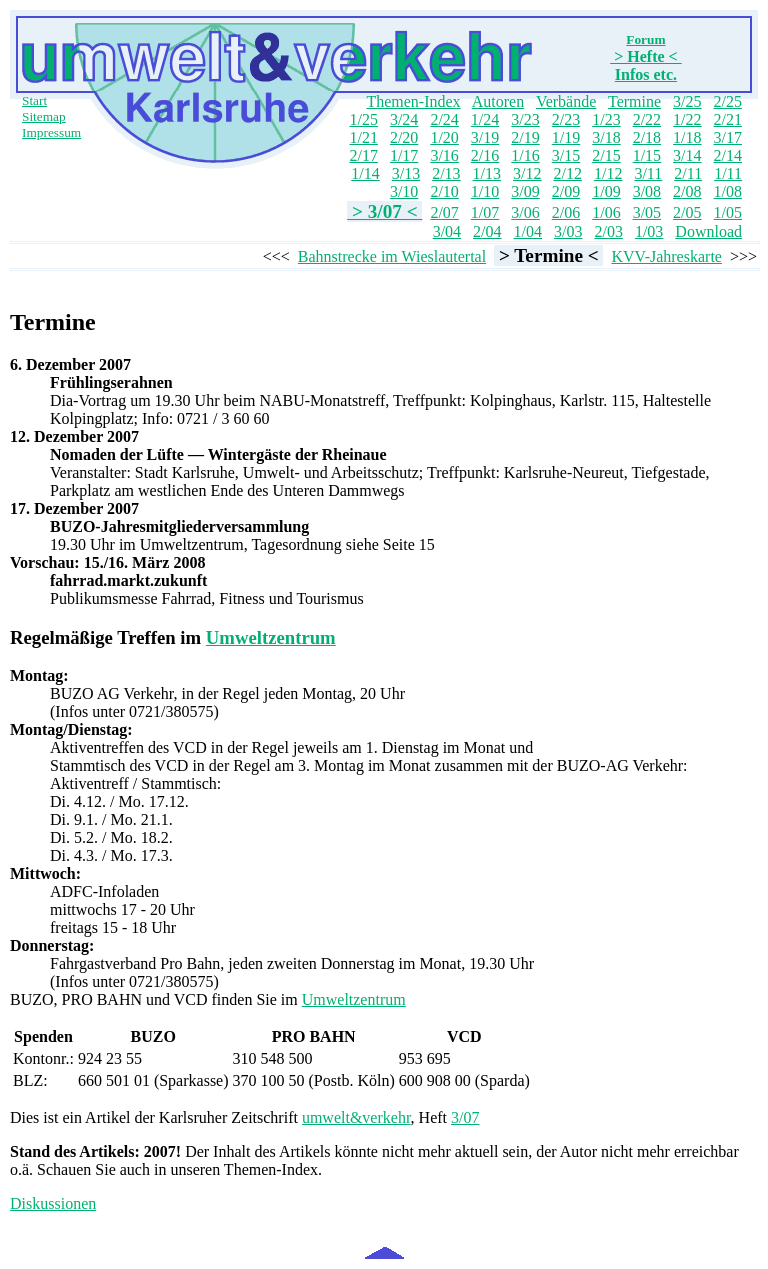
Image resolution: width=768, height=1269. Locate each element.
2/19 (525, 137)
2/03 (608, 231)
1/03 (649, 231)
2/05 (687, 212)
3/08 (647, 191)
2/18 (647, 137)
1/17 (404, 155)
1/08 (728, 191)
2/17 (363, 155)
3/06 (525, 212)
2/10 (444, 191)
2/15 (606, 155)
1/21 (363, 137)
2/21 (728, 119)
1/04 (528, 231)
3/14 (687, 155)
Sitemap (44, 116)
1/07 (485, 212)
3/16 (444, 155)
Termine (634, 101)
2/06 (566, 212)
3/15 (566, 155)
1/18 (687, 137)
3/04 (447, 231)
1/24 (485, 119)
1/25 (363, 119)
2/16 (485, 155)
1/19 (566, 137)
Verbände (566, 101)
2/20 (404, 137)
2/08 (687, 191)
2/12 (568, 173)
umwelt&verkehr (356, 1117)
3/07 (465, 1117)
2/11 (688, 173)
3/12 (527, 173)
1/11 (728, 173)
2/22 (647, 119)
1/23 (606, 119)
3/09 (525, 191)
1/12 (608, 173)
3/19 (485, 137)
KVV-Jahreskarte (666, 256)
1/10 (485, 191)
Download (708, 231)
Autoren (498, 101)
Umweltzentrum (271, 637)
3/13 (406, 173)
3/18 (606, 137)
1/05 (728, 212)
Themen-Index (413, 101)
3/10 (404, 191)
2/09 (566, 191)
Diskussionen (53, 1203)
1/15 (647, 155)
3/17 (728, 137)
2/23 (566, 119)
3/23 (525, 119)
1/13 (487, 173)
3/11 (648, 173)
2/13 (446, 173)
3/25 (687, 101)
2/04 (487, 231)
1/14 (365, 173)
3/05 (647, 212)
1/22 (687, 119)
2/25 (728, 101)
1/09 (606, 191)
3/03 (568, 231)
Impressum (51, 132)
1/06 (606, 212)
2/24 (444, 119)
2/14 (728, 155)
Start (34, 100)
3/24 (404, 119)
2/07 (444, 212)
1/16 (525, 155)
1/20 (444, 137)
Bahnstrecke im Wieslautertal (392, 256)
